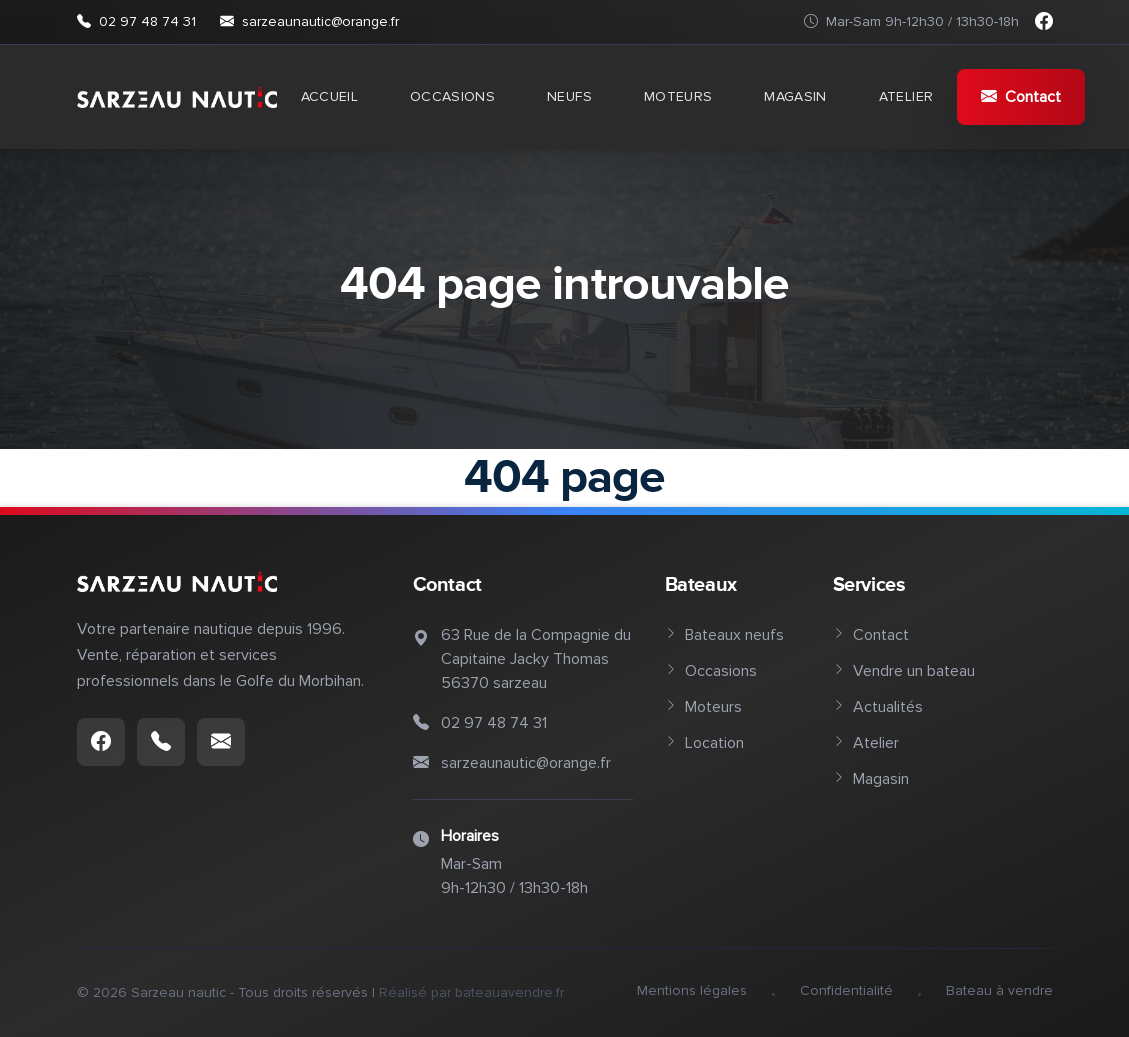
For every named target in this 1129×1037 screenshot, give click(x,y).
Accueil (329, 96)
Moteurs (678, 96)
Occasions (452, 96)
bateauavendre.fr (509, 992)
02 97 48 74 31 (136, 22)
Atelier (906, 96)
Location (704, 743)
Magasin (795, 96)
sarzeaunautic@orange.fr (309, 22)
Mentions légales (692, 990)
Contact (1021, 97)
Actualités (878, 707)
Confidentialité (846, 990)
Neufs (569, 96)
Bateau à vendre (999, 990)
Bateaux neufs (724, 635)
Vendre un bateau (904, 671)
